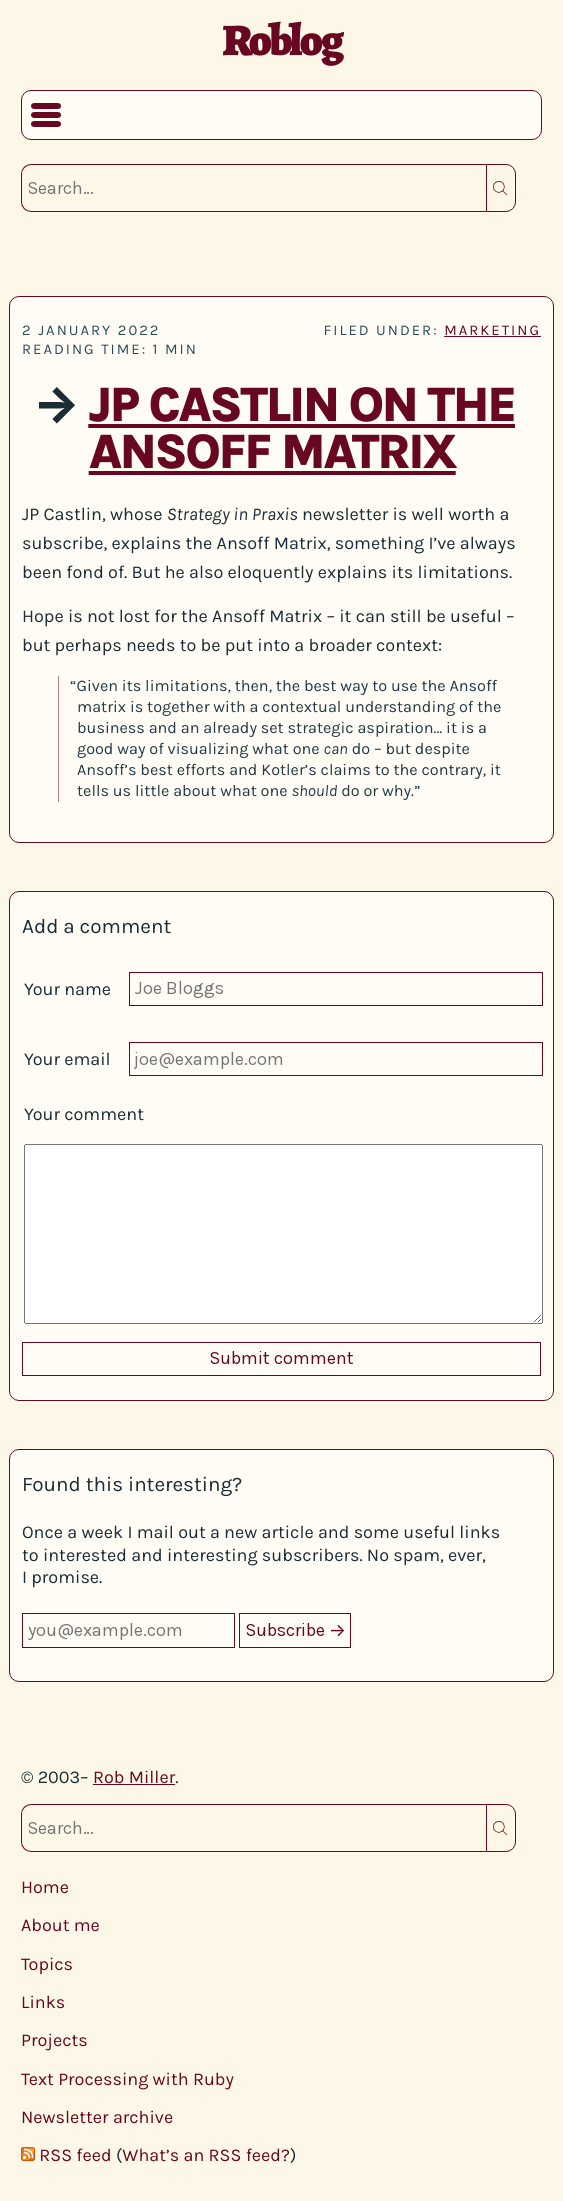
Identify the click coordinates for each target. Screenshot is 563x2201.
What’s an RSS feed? (206, 2155)
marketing (492, 330)
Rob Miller (134, 1777)
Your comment (84, 1114)
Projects (54, 2040)
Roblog (281, 40)
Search (501, 188)
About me (60, 1925)
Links (43, 2002)
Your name (67, 989)
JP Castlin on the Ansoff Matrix (301, 429)
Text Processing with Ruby (127, 2079)
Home (45, 1887)
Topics (47, 1964)
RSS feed (75, 2155)
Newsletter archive (97, 2117)
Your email (67, 1059)
